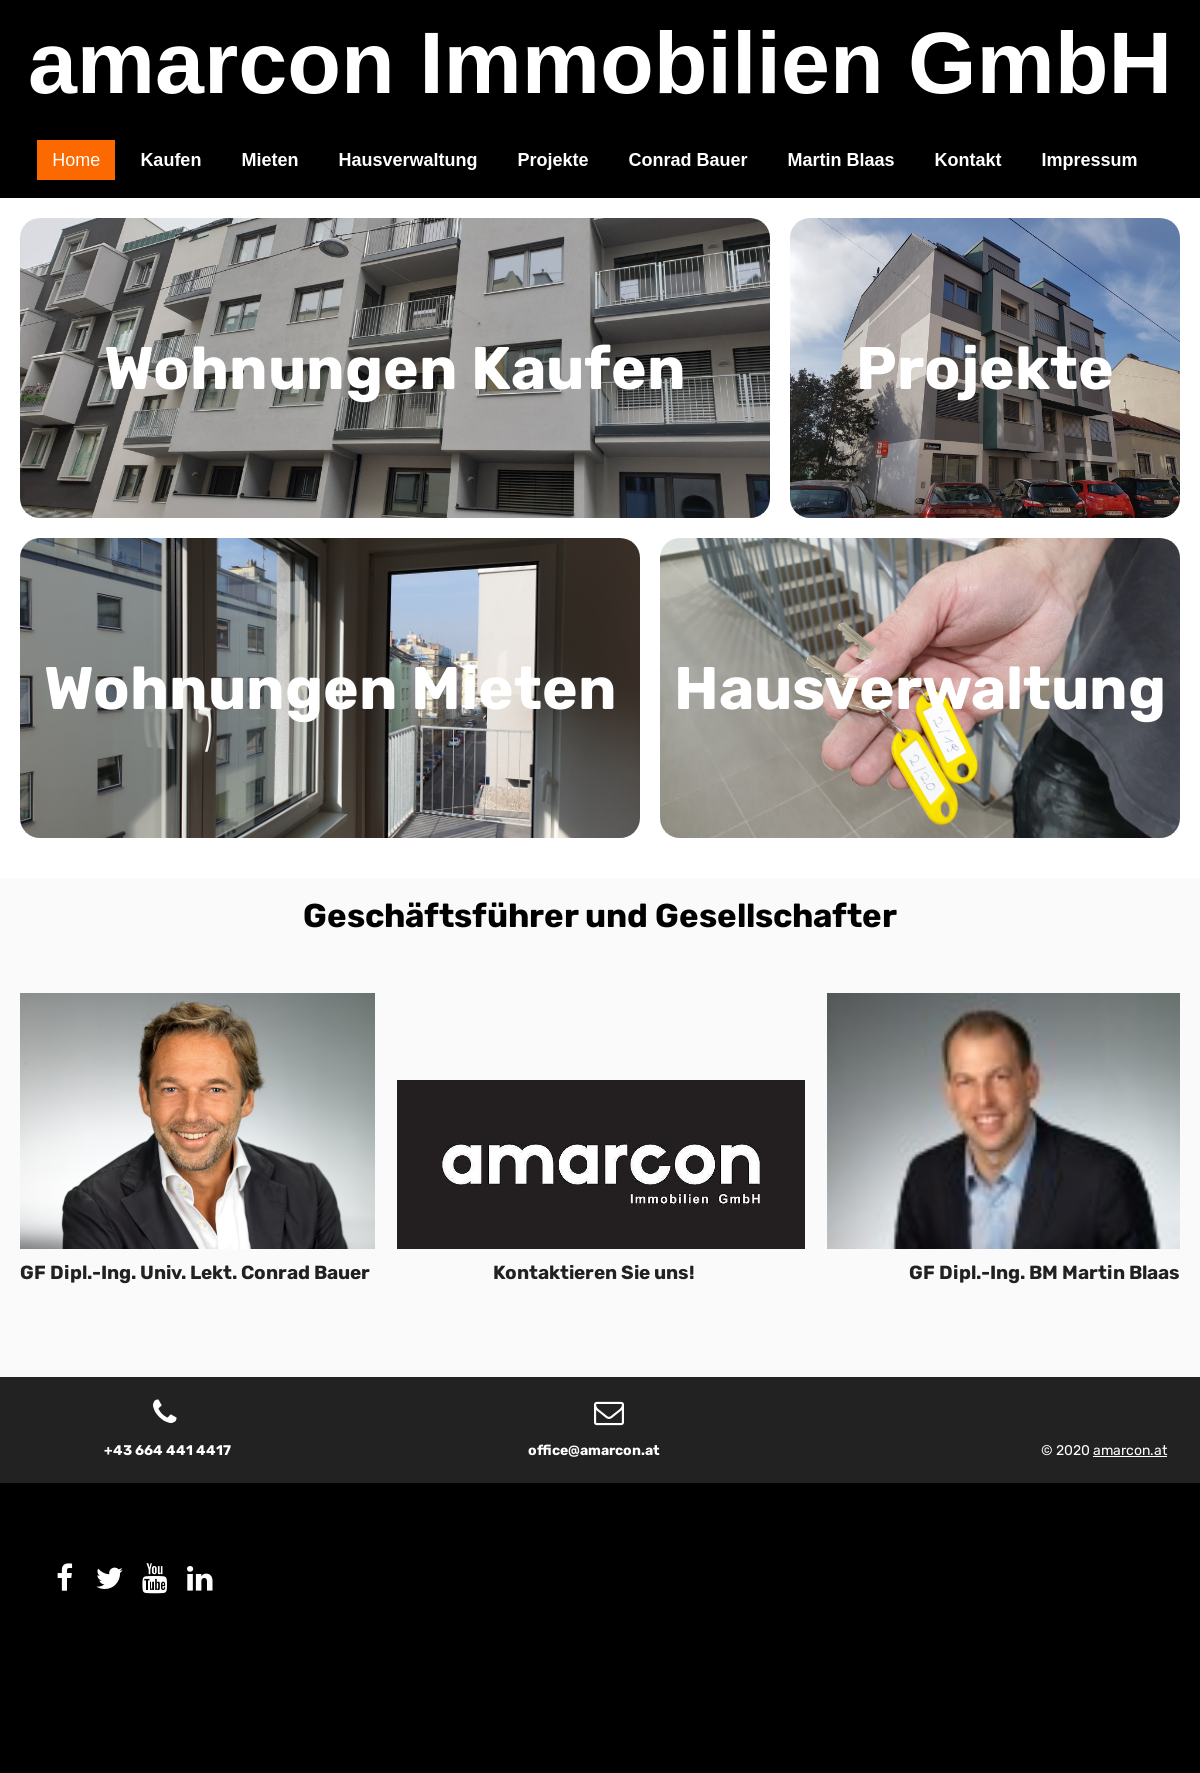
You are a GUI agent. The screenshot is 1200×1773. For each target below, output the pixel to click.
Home (76, 160)
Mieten (269, 160)
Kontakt (968, 160)
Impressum (1090, 160)
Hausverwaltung (407, 160)
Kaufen (170, 160)
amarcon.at (1130, 1450)
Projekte (552, 160)
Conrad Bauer (688, 160)
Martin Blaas (841, 160)
